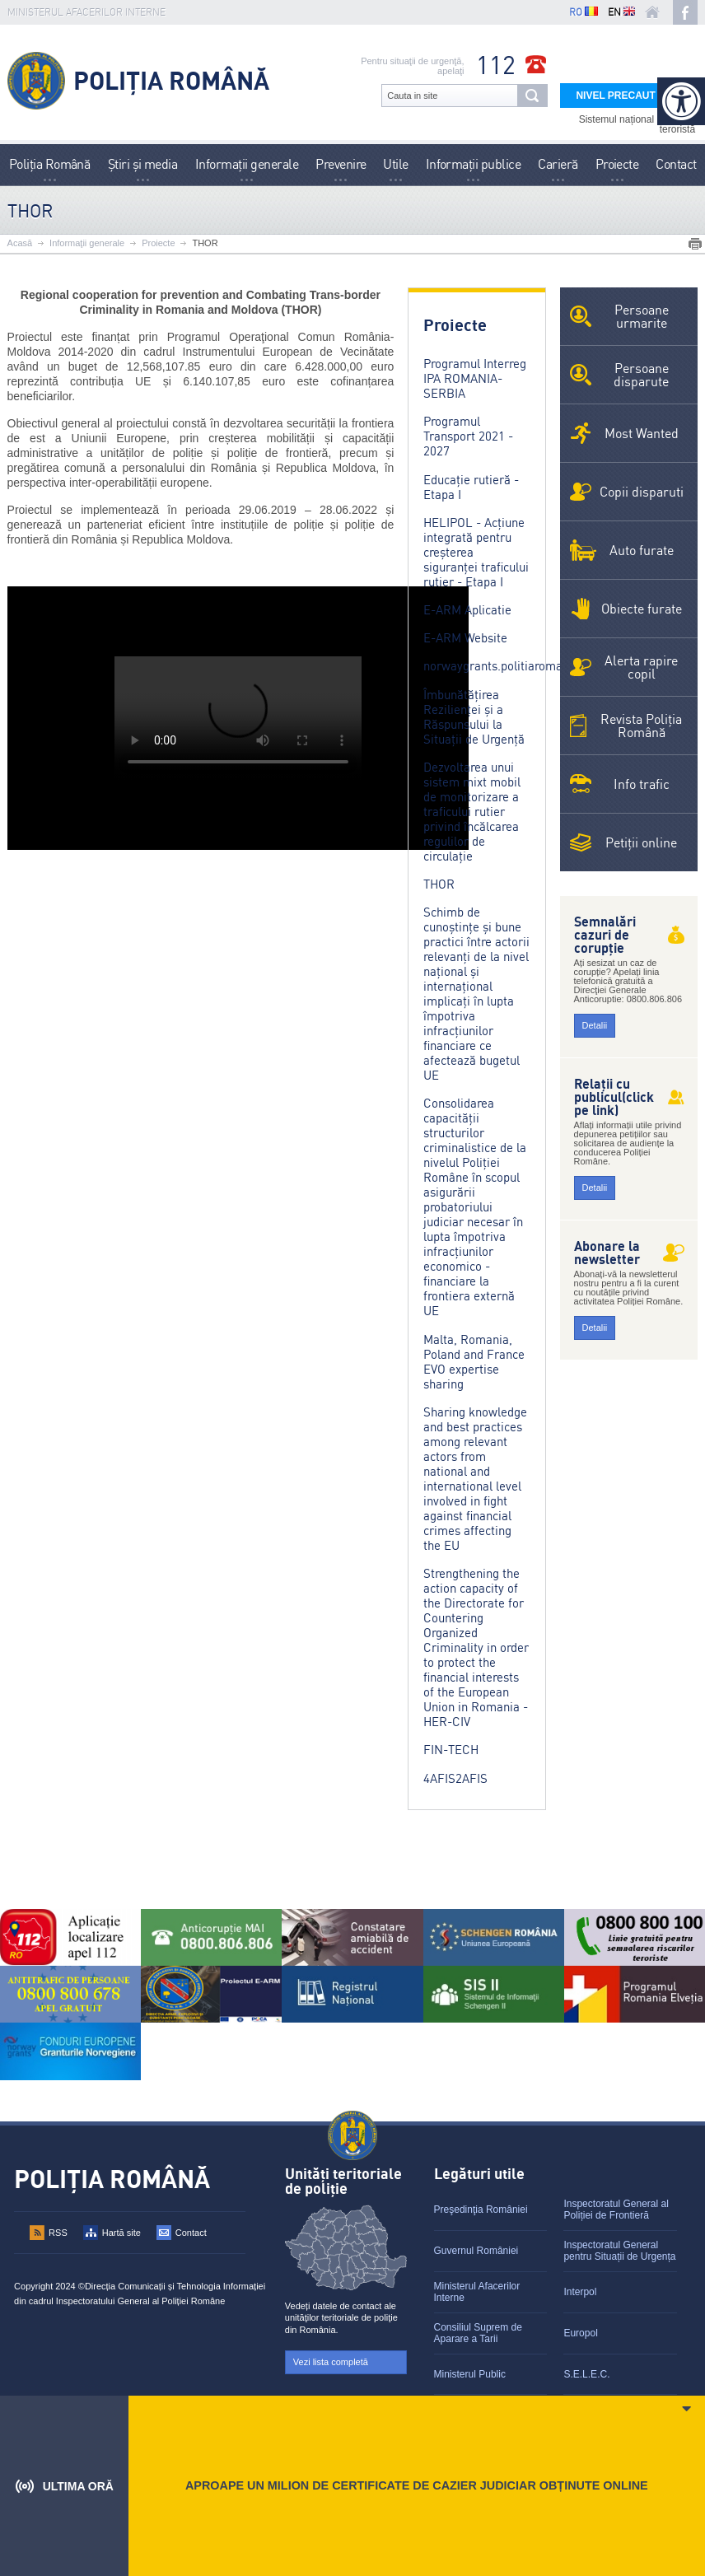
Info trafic (642, 784)
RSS (58, 2233)
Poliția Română (171, 80)
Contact (676, 164)
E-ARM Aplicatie (467, 610)
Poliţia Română (50, 164)
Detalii (595, 1025)
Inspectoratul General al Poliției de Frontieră (615, 2209)
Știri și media (143, 164)
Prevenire (340, 164)
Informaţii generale (246, 164)
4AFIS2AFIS (455, 1778)
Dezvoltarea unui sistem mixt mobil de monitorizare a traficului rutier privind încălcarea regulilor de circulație (472, 811)
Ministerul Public (470, 2374)
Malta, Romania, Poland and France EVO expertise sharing (474, 1362)
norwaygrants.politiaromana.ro (506, 666)
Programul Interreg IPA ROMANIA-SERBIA (474, 378)
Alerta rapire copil (641, 667)
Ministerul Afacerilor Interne (477, 2291)
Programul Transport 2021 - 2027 (468, 436)
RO (583, 12)
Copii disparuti (642, 491)
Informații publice (473, 164)
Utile (395, 164)
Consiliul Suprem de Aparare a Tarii (478, 2333)
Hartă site (121, 2233)
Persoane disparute (641, 375)
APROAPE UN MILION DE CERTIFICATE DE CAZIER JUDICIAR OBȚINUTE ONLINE (416, 2485)
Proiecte (617, 164)
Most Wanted (642, 433)
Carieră (557, 164)
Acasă (20, 243)
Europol (580, 2333)
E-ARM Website (465, 638)
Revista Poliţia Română (641, 725)
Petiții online (641, 842)
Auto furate (641, 550)
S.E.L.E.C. (586, 2374)
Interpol (579, 2292)
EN (621, 12)
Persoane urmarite (641, 316)
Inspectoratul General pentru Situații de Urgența (619, 2250)
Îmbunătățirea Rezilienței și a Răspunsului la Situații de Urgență (474, 717)
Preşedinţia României (481, 2209)
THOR (204, 243)
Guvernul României (476, 2250)
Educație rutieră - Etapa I (471, 487)
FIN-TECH (451, 1749)
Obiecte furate (641, 608)
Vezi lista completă (330, 2362)
